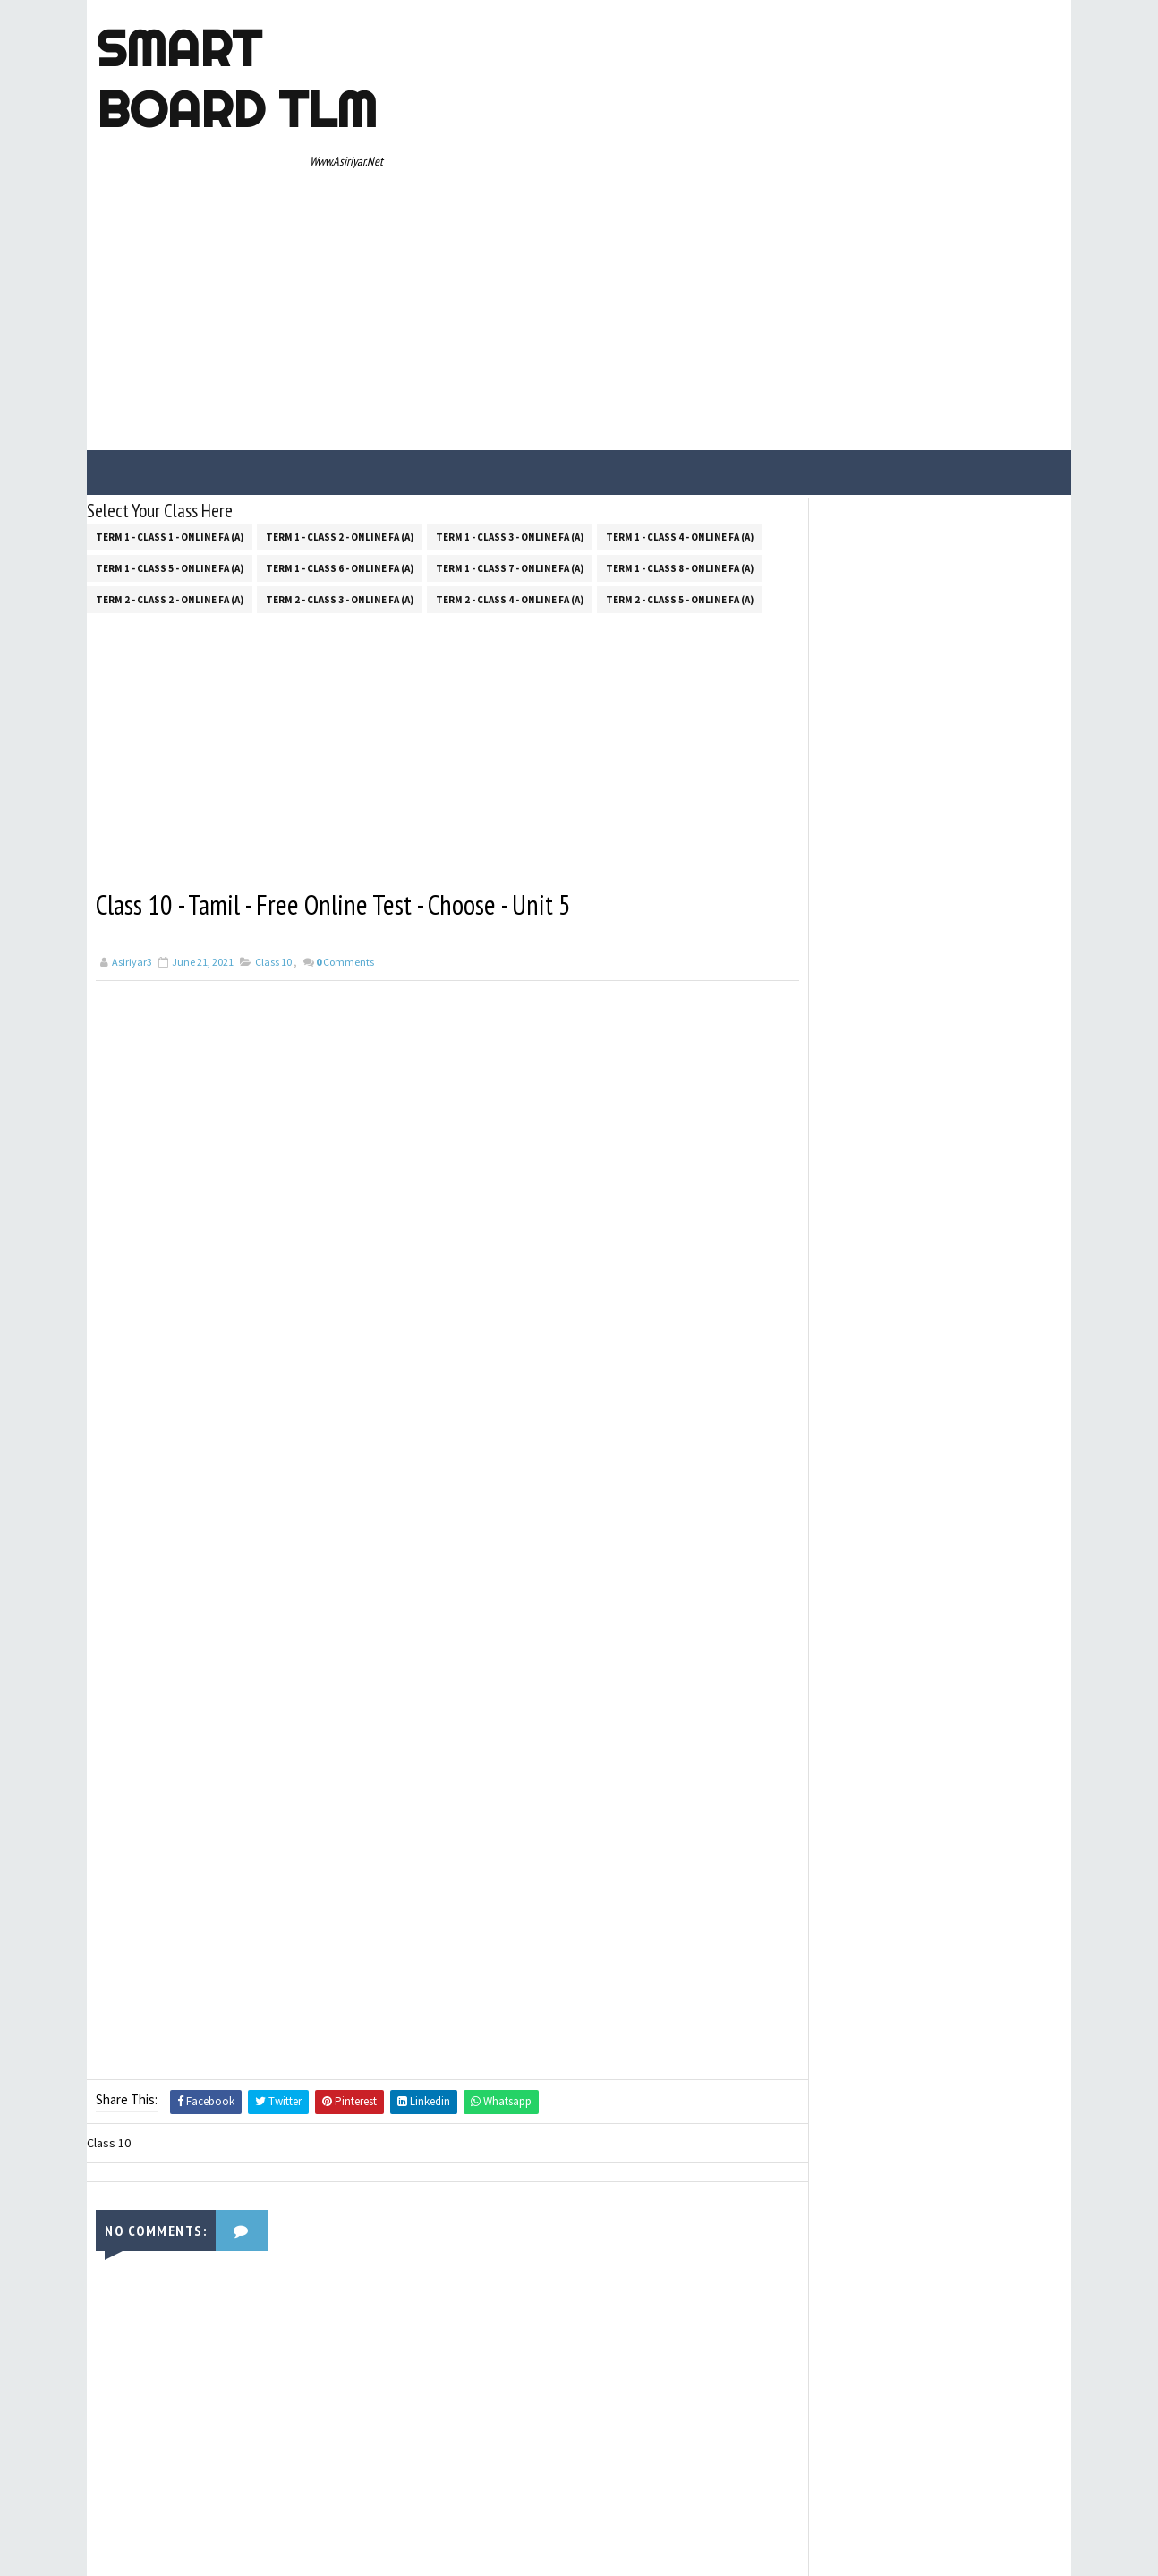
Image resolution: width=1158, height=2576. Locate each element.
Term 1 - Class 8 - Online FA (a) (680, 403)
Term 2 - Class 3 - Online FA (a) (339, 435)
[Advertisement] (735, 145)
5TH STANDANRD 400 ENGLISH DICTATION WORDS (955, 582)
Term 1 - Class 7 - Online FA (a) (509, 403)
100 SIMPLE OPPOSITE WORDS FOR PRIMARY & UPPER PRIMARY (963, 654)
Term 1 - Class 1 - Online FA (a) (169, 372)
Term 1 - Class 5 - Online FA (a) (169, 403)
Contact (815, 973)
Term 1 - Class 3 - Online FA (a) (509, 372)
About (810, 948)
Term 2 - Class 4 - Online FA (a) (509, 435)
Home (809, 922)
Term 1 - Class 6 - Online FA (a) (339, 403)
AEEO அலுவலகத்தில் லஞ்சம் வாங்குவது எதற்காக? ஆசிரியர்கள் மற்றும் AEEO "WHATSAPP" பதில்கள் (959, 744)
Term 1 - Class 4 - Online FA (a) (680, 372)
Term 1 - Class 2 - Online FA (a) (339, 372)
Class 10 (273, 798)
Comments (345, 798)
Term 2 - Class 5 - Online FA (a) (680, 435)
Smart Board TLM (236, 79)
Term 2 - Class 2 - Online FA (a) (169, 435)
